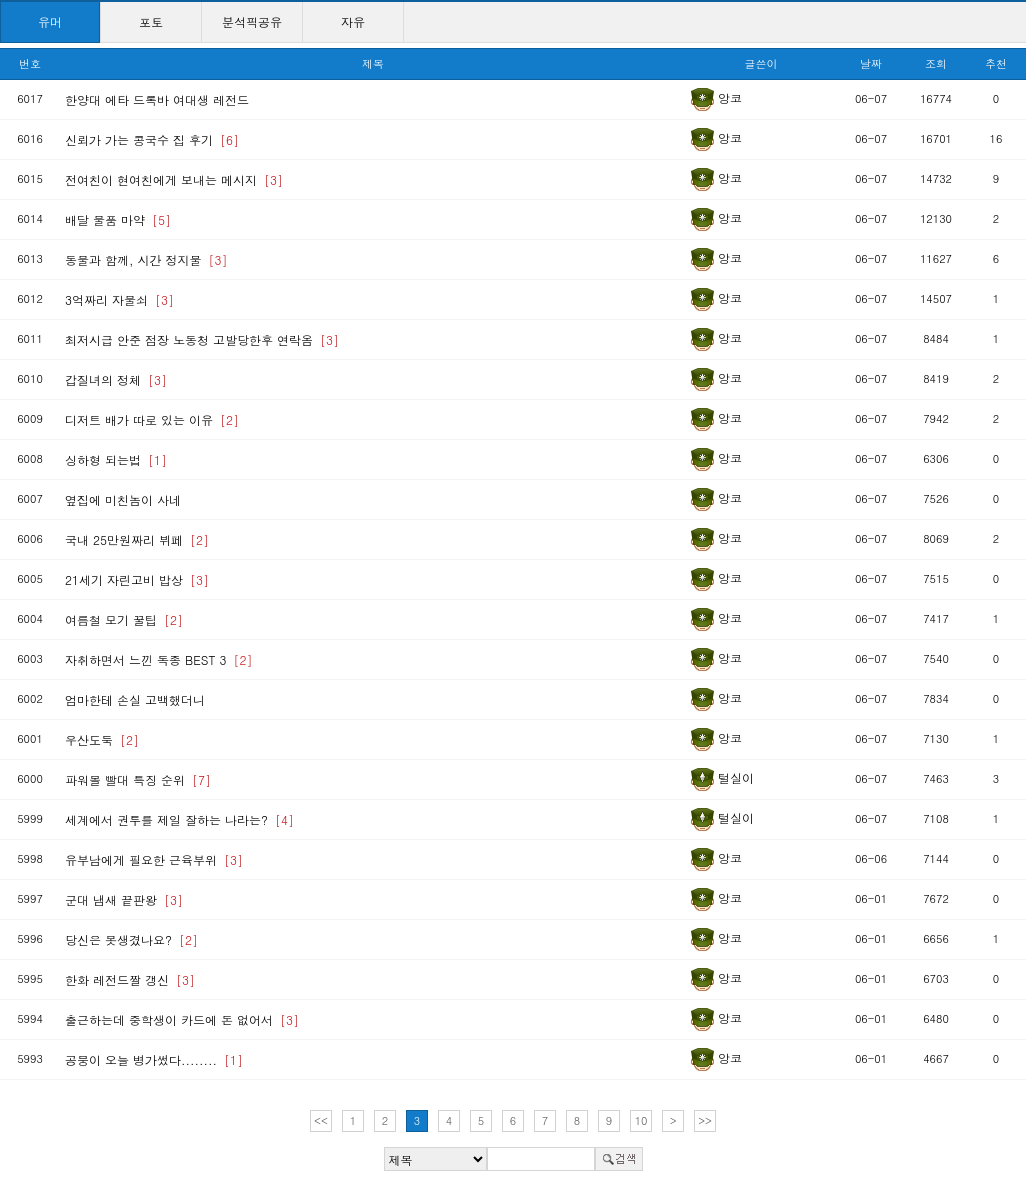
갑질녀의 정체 (116, 379)
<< (321, 1120)
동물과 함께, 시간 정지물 (146, 259)
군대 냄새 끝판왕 (124, 899)
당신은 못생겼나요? (131, 939)
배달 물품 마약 (118, 219)
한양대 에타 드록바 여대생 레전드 (157, 99)
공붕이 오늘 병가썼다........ (154, 1059)
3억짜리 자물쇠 (119, 299)
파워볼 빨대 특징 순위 (138, 779)
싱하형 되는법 (116, 459)
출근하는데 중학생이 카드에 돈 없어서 (182, 1019)
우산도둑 (102, 739)
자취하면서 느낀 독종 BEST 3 (158, 659)
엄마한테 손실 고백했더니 (135, 699)
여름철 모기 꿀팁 (124, 619)
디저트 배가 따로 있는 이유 (152, 419)
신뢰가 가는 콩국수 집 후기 (152, 139)
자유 (353, 21)
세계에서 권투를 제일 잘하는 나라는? (179, 819)
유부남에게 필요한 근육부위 (154, 859)
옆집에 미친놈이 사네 (123, 499)
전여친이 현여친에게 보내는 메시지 (174, 179)
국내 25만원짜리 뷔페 (137, 539)
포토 (151, 21)
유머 (50, 21)
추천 (996, 63)
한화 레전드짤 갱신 (130, 979)
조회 (936, 63)
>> (705, 1120)
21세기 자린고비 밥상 (137, 579)
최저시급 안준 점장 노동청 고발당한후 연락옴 (202, 339)
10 (641, 1120)
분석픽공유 (252, 21)
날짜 (871, 63)
